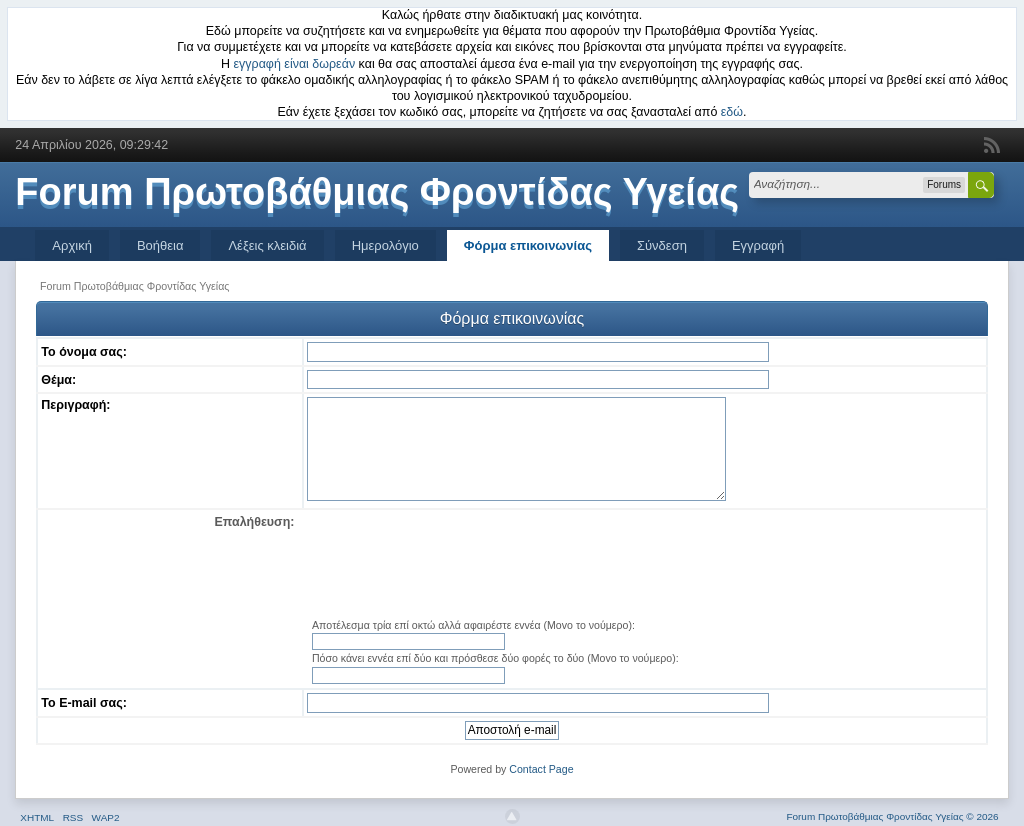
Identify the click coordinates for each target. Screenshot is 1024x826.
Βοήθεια (160, 245)
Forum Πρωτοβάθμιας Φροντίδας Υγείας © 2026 (892, 816)
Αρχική (72, 245)
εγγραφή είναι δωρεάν (295, 64)
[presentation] (644, 565)
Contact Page (541, 769)
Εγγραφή (758, 245)
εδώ (732, 112)
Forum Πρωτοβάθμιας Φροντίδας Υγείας (377, 192)
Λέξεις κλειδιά (267, 245)
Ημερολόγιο (385, 245)
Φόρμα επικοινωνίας (528, 245)
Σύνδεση (662, 245)
